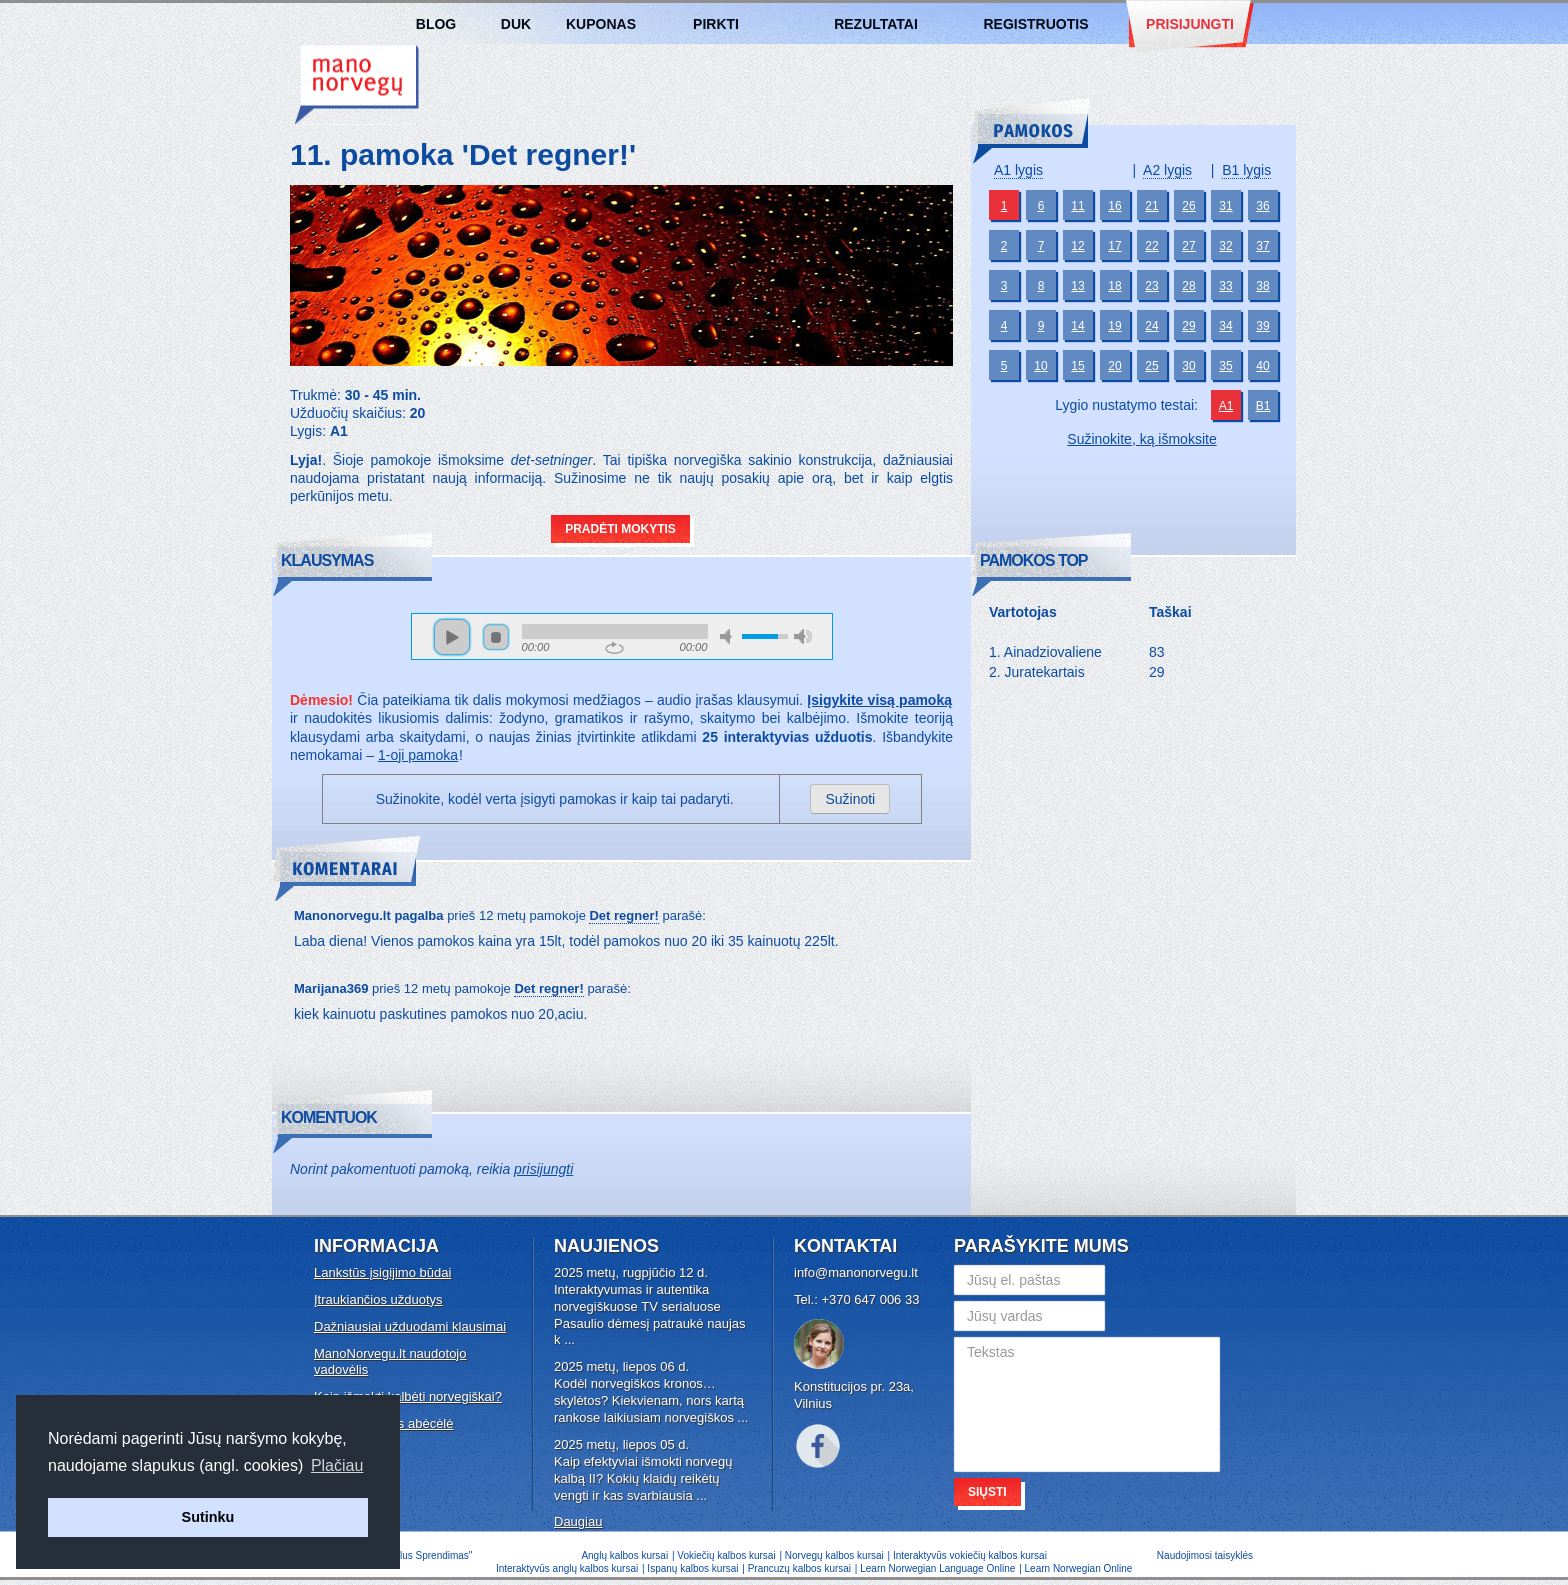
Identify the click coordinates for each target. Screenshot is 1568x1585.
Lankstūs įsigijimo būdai (382, 1272)
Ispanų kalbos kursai (692, 1568)
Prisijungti (1190, 24)
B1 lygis (1246, 170)
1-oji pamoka (418, 755)
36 (1262, 206)
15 (1077, 366)
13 (1077, 286)
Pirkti (716, 24)
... (569, 1339)
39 (1262, 326)
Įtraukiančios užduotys (378, 1299)
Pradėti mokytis (620, 529)
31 (1225, 206)
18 (1114, 286)
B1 (1263, 406)
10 (1040, 366)
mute (729, 636)
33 (1225, 286)
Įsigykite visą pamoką (879, 700)
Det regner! (623, 915)
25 (1151, 366)
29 (1188, 326)
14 (1077, 326)
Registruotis (1035, 24)
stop (496, 637)
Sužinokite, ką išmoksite (1141, 439)
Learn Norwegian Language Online (937, 1568)
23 (1151, 286)
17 (1114, 246)
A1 (1226, 406)
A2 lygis (1167, 170)
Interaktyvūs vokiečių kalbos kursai (970, 1555)
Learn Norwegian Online (1079, 1568)
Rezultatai (876, 24)
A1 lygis (1018, 170)
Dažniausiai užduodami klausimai (410, 1326)
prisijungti (543, 1169)
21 (1151, 206)
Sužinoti (850, 799)
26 (1188, 206)
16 (1114, 206)
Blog (436, 24)
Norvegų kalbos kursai (357, 85)
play (452, 637)
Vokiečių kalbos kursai (726, 1555)
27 (1188, 246)
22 (1151, 246)
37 (1262, 246)
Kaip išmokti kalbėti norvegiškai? (408, 1396)
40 (1262, 366)
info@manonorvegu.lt (856, 1272)
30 (1188, 366)
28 (1188, 286)
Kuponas (601, 24)
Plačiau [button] (337, 1465)
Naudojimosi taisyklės (1205, 1555)
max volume (803, 636)
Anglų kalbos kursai (624, 1555)
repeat (614, 648)
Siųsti (987, 1492)
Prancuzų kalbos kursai (801, 1568)
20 (1114, 366)
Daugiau (578, 1521)
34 (1225, 326)
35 (1225, 366)
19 (1114, 326)
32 (1225, 246)
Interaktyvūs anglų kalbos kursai (567, 1568)
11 (1077, 206)
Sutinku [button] (208, 1517)
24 (1151, 326)
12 (1077, 246)
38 (1262, 286)
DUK (516, 24)
